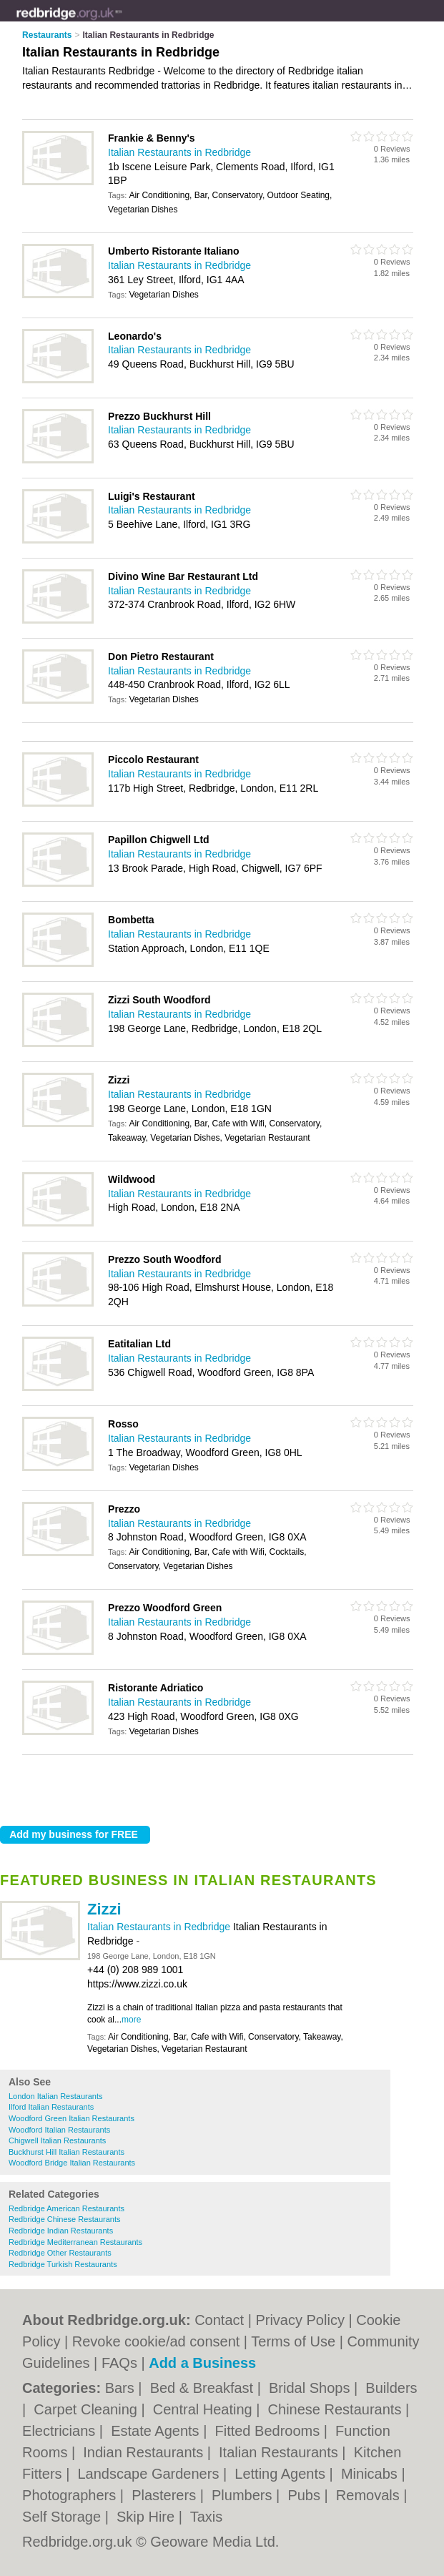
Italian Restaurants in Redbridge (160, 1926)
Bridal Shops (311, 2388)
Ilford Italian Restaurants (51, 2107)
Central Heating (205, 2409)
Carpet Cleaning (87, 2409)
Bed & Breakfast (203, 2388)
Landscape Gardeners (149, 2474)
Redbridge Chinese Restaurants (65, 2219)
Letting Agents (282, 2474)
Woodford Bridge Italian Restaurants (72, 2162)
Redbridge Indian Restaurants (61, 2230)
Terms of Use (293, 2341)
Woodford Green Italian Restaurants (71, 2118)
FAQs (119, 2363)
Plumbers (244, 2495)
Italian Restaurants (280, 2452)
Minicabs (371, 2474)
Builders (391, 2388)
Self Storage (63, 2517)
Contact (219, 2320)
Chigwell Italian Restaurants (57, 2140)
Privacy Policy (299, 2320)
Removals (369, 2495)
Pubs (305, 2495)
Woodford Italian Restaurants (59, 2129)
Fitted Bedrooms (268, 2431)
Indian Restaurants (145, 2452)
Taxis (206, 2517)
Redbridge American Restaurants (66, 2208)
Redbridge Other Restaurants (60, 2252)
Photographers (71, 2495)
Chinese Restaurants (336, 2409)
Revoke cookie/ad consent (156, 2341)
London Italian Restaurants (55, 2096)
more (131, 2020)
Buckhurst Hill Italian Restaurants (66, 2152)
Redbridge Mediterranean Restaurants (75, 2242)
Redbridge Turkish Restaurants (63, 2264)
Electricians (60, 2431)
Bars (122, 2388)
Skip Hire (148, 2517)
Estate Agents (157, 2431)
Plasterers (166, 2495)
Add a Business (202, 2363)
